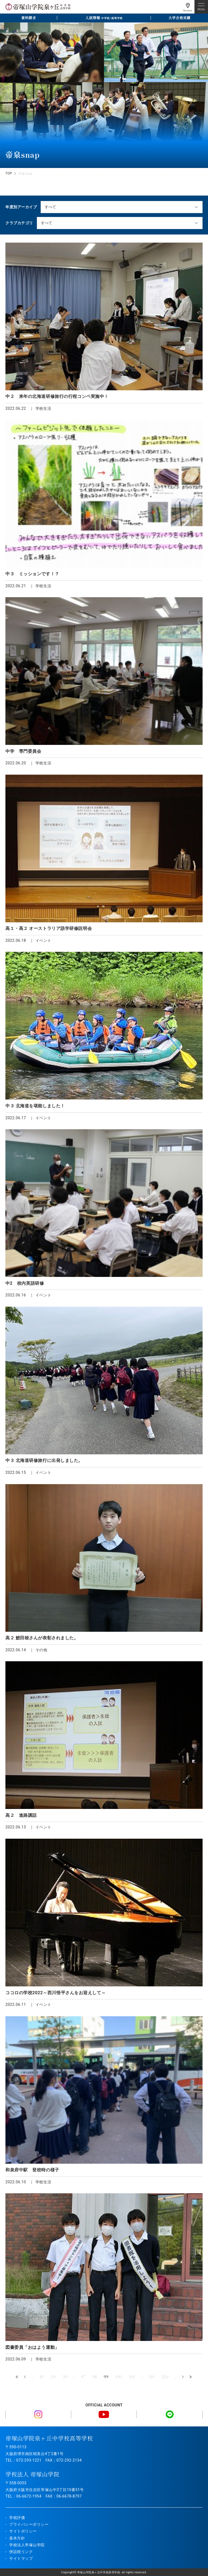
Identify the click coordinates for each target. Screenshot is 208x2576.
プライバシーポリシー (29, 2524)
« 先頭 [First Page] (17, 2376)
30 (65, 2377)
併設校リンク (21, 2551)
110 (152, 2377)
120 (165, 2377)
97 (83, 2377)
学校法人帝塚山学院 (27, 2545)
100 (118, 2377)
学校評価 (17, 2517)
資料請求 (28, 17)
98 (94, 2377)
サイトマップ (21, 2558)
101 (132, 2377)
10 (42, 2377)
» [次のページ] (183, 2376)
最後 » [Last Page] (190, 2376)
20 (53, 2377)
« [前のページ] (25, 2376)
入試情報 (103, 17)
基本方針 (17, 2538)
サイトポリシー (23, 2531)
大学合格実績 (179, 17)
